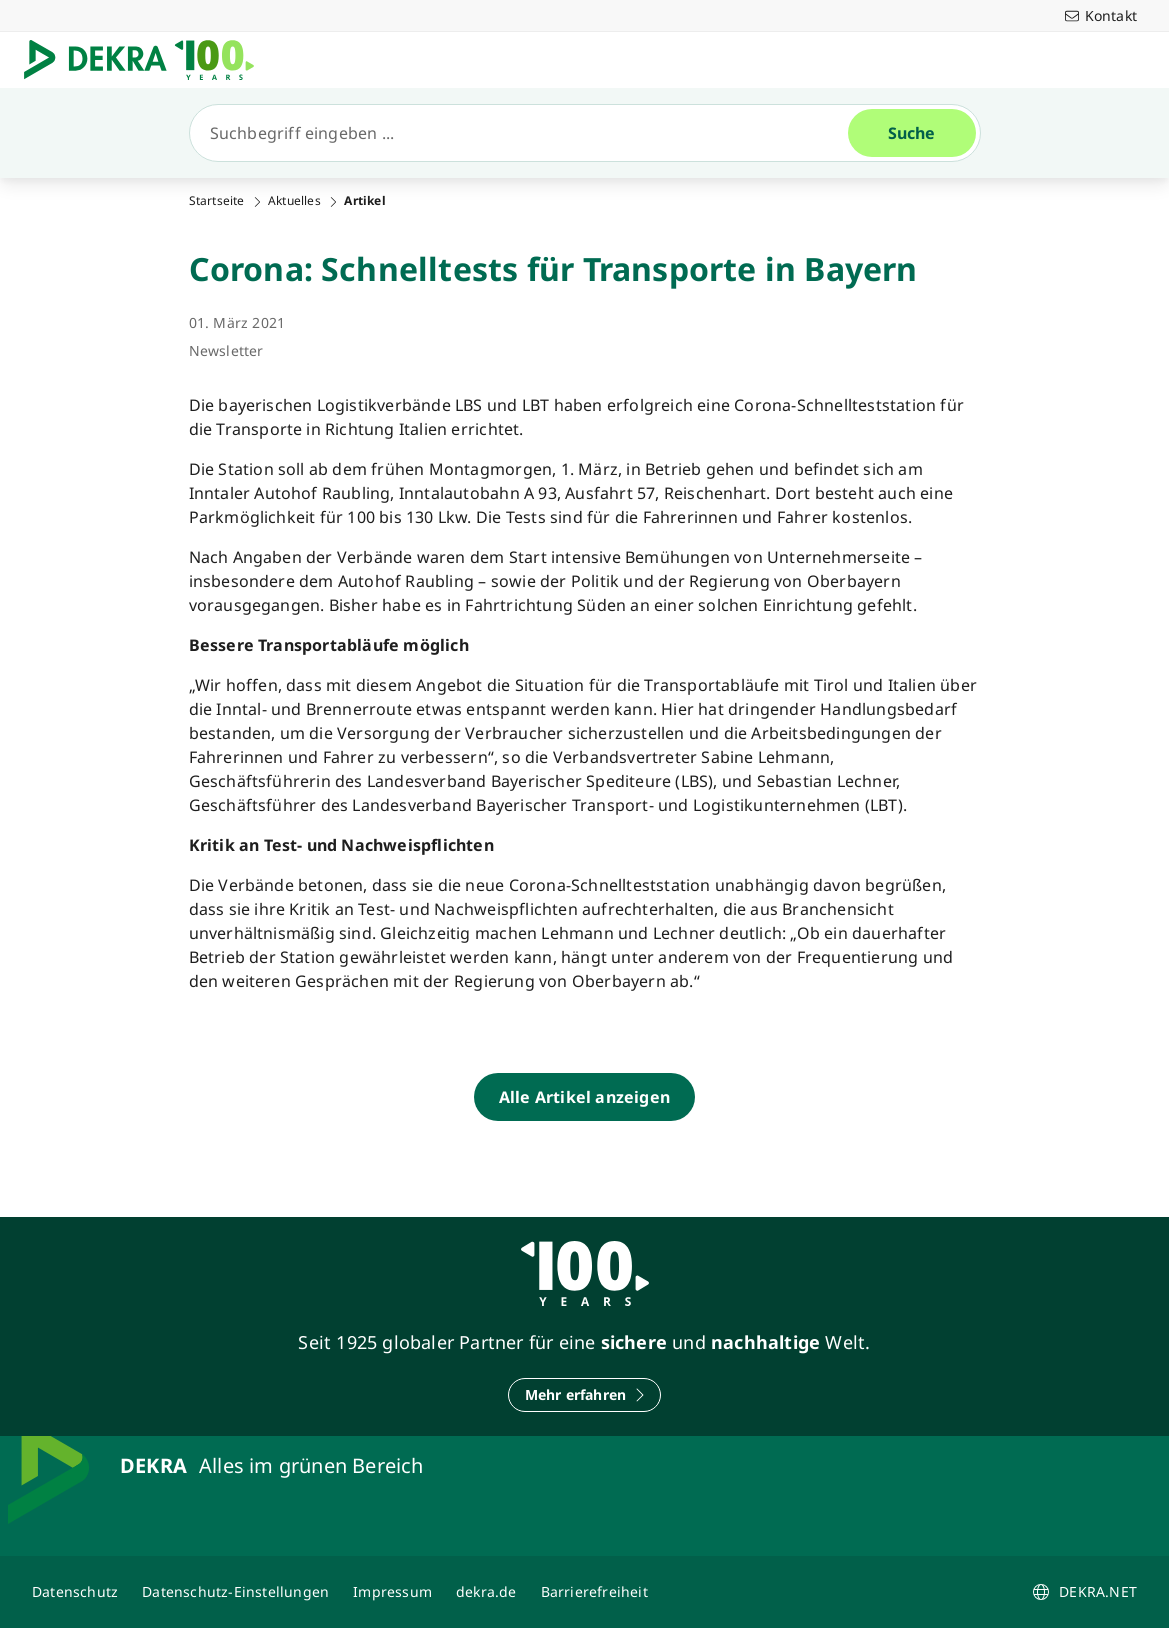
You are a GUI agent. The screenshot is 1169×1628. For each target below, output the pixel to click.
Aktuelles (294, 201)
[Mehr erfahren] (585, 1395)
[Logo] (147, 60)
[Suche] (527, 133)
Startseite (217, 201)
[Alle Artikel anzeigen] (584, 1097)
